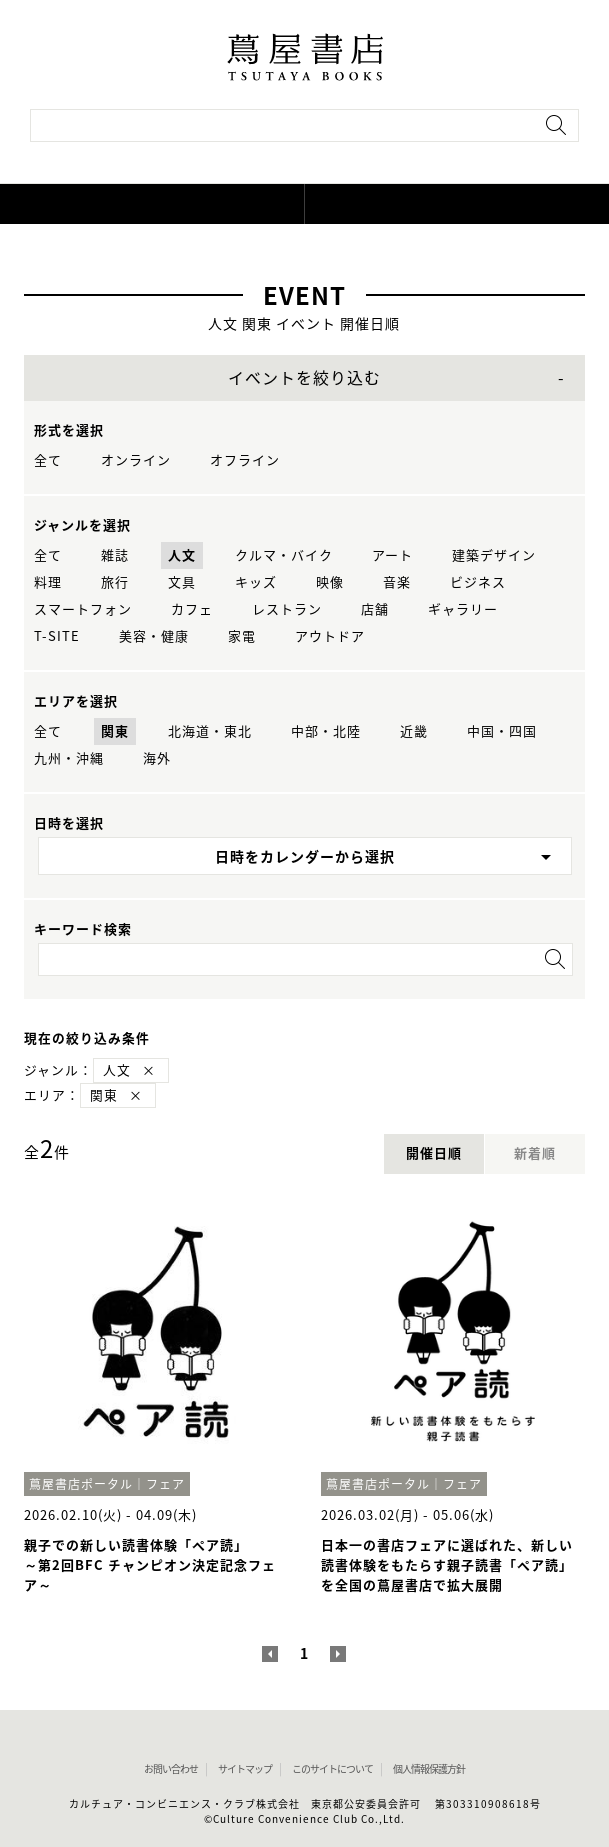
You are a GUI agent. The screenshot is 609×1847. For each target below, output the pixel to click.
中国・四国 (502, 731)
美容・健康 (154, 636)
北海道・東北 (210, 731)
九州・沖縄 (69, 758)
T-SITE (57, 636)
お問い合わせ (171, 1769)
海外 (157, 758)
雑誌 (115, 555)
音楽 (397, 582)
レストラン (287, 609)
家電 (242, 636)
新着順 (535, 1153)
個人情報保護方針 (429, 1769)
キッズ (256, 582)
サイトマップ (245, 1769)
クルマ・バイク (284, 555)
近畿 (414, 731)
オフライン (245, 460)
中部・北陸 (326, 731)
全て (48, 460)
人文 (182, 555)
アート (392, 555)
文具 (182, 582)
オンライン (136, 460)
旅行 (115, 582)
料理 (48, 582)
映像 (330, 582)
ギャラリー (463, 609)
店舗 (375, 609)
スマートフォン (83, 609)
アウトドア (330, 636)
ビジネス (478, 582)
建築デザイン (494, 555)
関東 (115, 731)
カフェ (192, 609)
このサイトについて (332, 1769)
